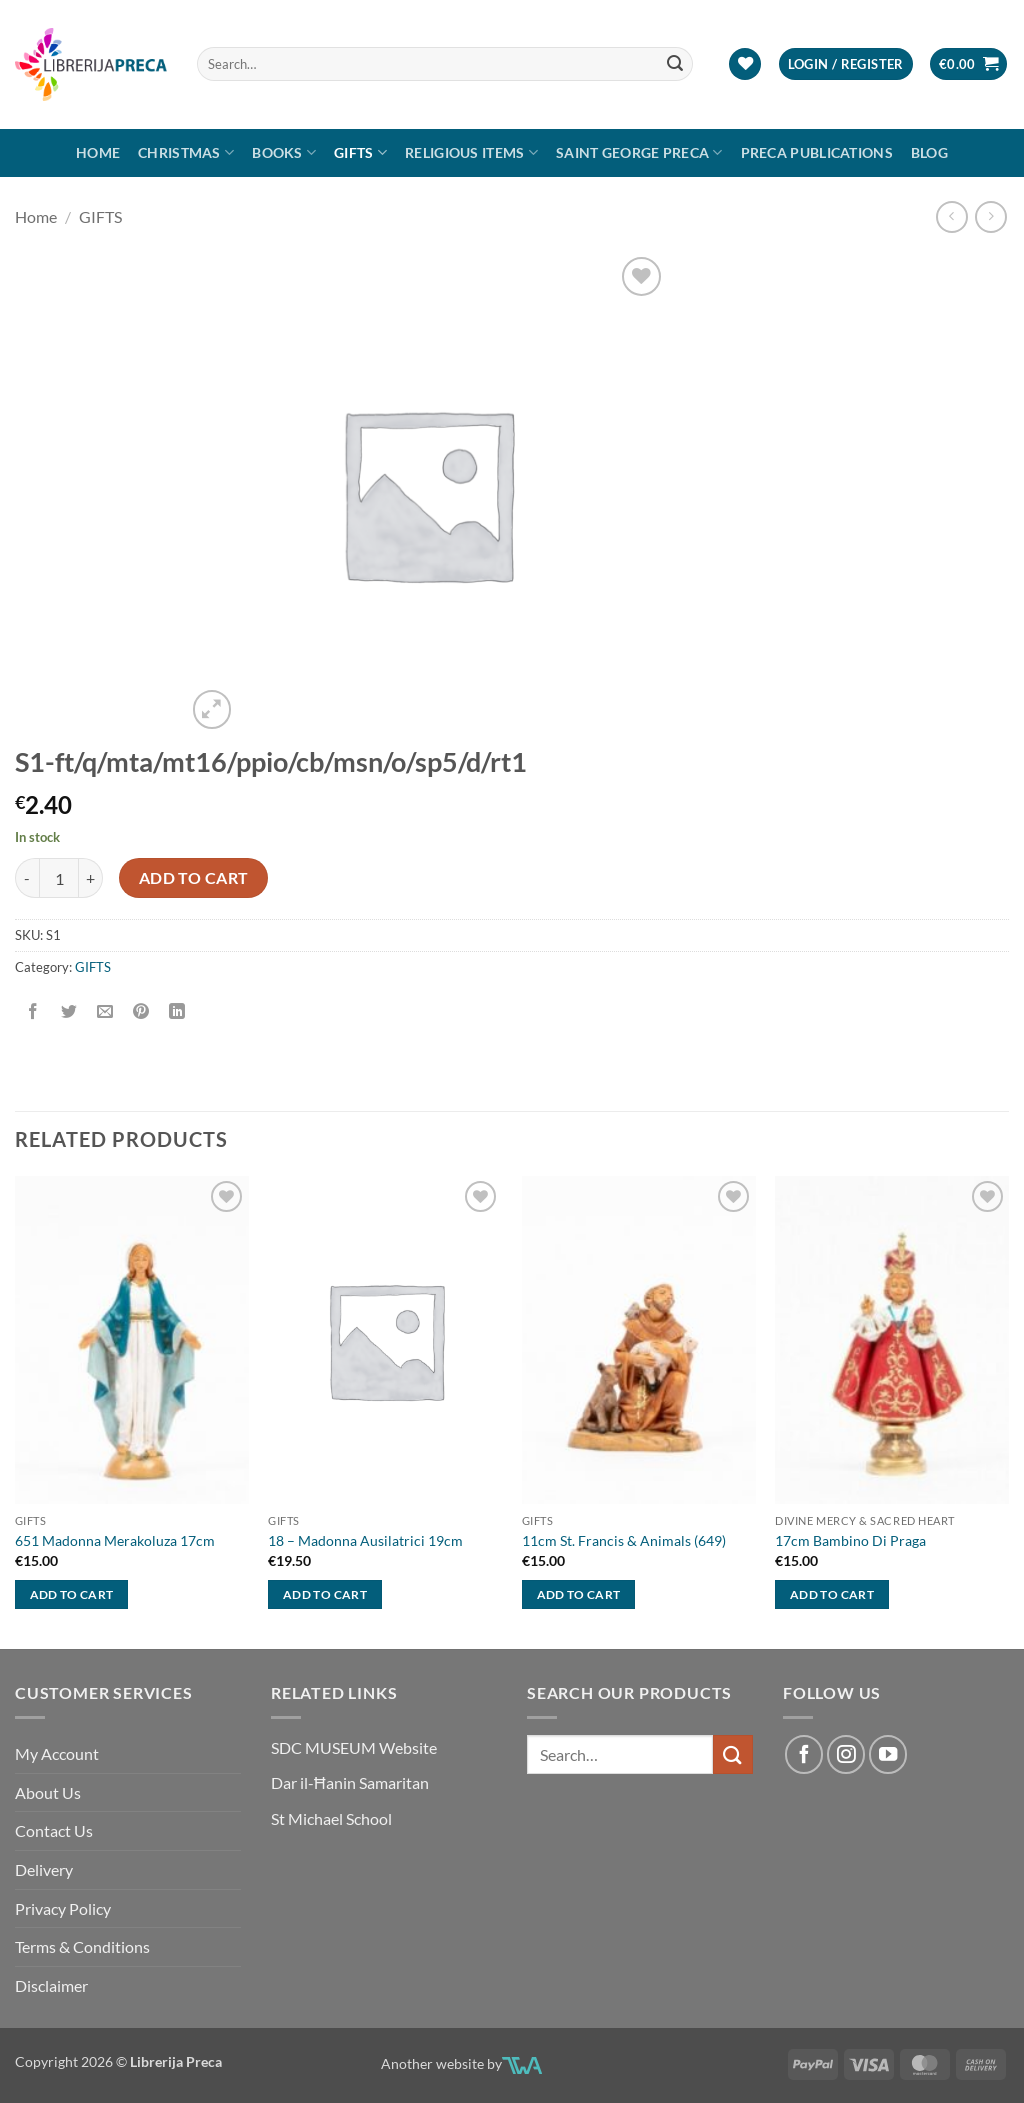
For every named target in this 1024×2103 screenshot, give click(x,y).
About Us (48, 1792)
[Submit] (675, 64)
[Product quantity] (59, 878)
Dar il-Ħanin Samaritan (350, 1782)
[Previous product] (990, 216)
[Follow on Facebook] (804, 1754)
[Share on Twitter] (69, 1011)
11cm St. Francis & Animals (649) (624, 1540)
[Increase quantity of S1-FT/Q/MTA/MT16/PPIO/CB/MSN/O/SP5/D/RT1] (91, 878)
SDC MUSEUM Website (354, 1747)
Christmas (186, 152)
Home (98, 152)
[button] (846, 64)
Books (284, 152)
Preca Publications (817, 152)
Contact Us (54, 1830)
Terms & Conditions (82, 1946)
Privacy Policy (63, 1908)
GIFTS (360, 152)
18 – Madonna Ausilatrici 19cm (365, 1540)
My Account (57, 1753)
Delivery (44, 1869)
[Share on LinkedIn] (177, 1011)
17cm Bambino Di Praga (850, 1540)
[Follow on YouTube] (888, 1754)
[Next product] (951, 216)
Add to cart (194, 878)
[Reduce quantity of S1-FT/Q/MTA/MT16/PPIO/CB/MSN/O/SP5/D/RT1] (27, 878)
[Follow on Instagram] (846, 1754)
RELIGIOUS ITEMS (471, 152)
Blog (929, 152)
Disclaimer (51, 1985)
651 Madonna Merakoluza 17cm (115, 1540)
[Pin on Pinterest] (141, 1011)
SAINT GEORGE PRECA (639, 152)
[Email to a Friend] (105, 1011)
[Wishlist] (745, 64)
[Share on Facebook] (33, 1011)
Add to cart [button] (72, 1594)
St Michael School (331, 1818)
